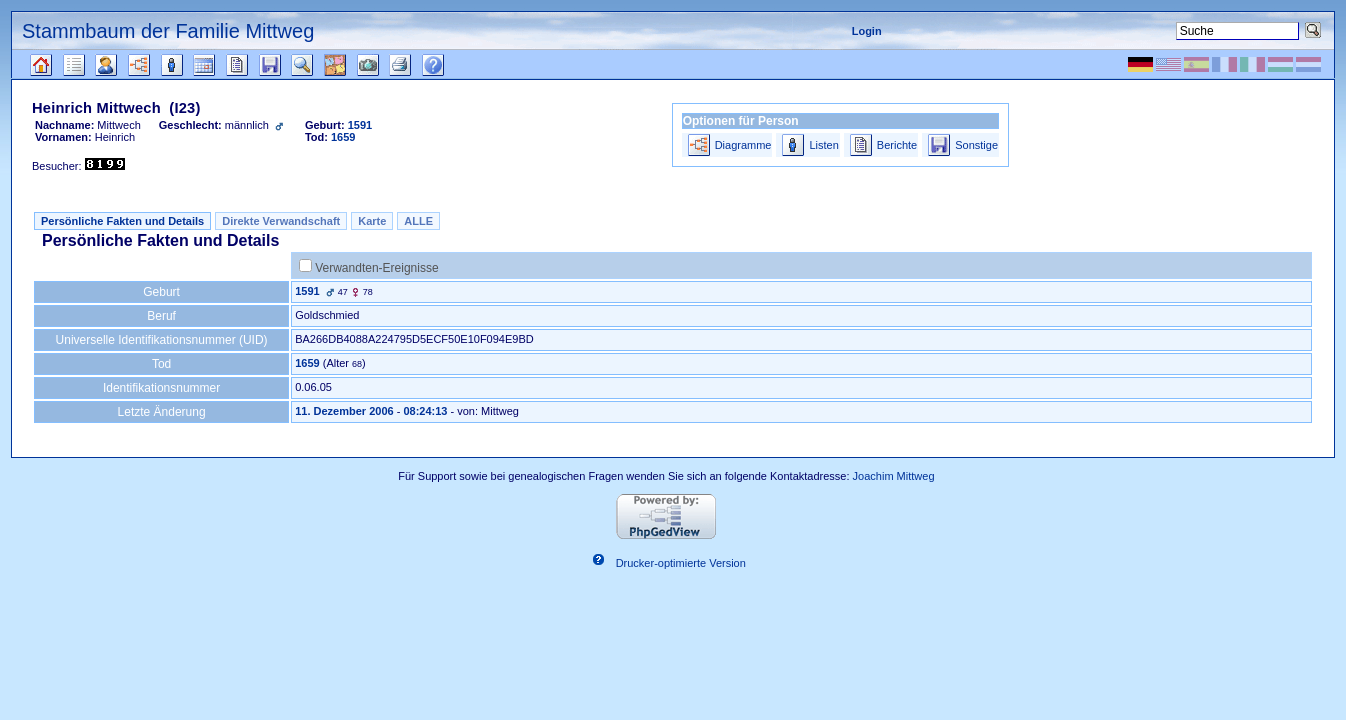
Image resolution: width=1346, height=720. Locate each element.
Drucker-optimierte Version (681, 563)
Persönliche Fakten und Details (122, 221)
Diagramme (743, 145)
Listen (823, 145)
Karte (372, 221)
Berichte (897, 145)
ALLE (418, 221)
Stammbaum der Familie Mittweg (168, 31)
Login (867, 31)
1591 (307, 291)
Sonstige (976, 145)
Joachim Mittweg (894, 476)
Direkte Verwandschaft (281, 221)
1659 (307, 363)
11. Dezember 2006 (344, 411)
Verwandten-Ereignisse (376, 268)
